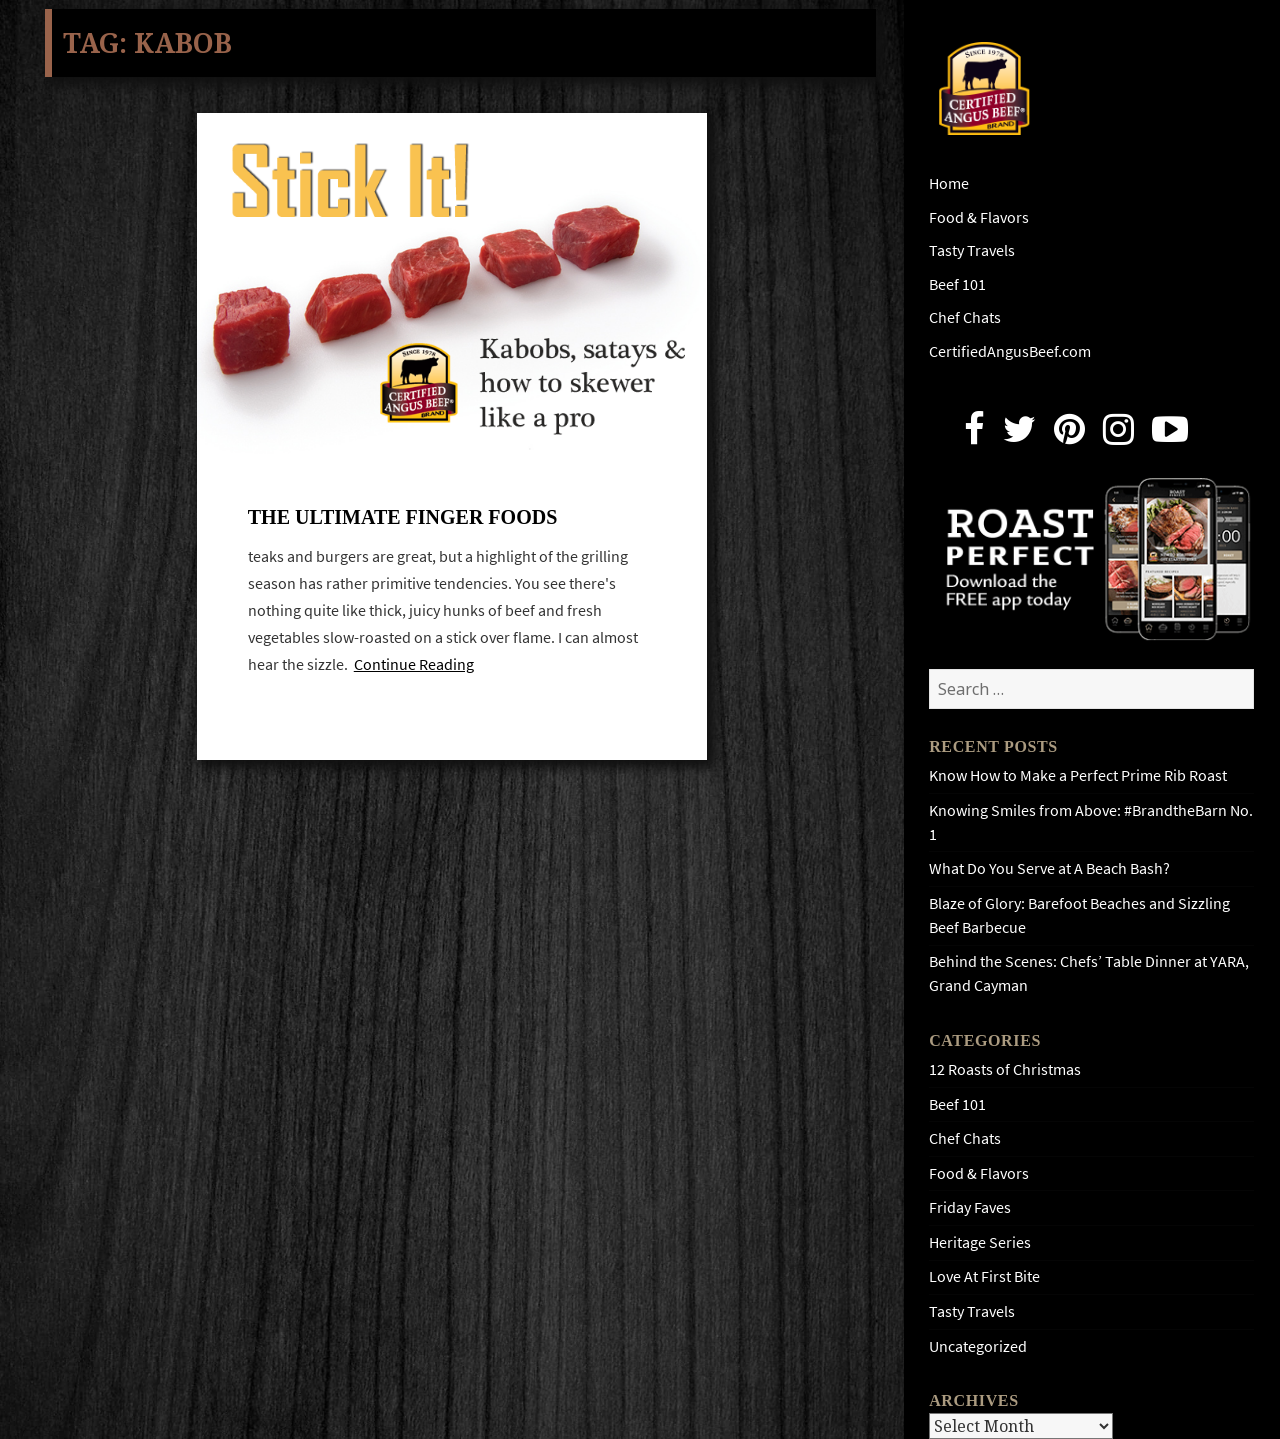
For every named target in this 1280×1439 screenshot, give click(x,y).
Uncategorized (978, 1346)
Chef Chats (965, 317)
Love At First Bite (984, 1276)
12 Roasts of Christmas (1005, 1069)
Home (949, 183)
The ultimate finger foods (403, 517)
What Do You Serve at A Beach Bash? (1049, 868)
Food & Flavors (979, 217)
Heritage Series (980, 1242)
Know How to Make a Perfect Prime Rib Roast (1078, 775)
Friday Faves (970, 1207)
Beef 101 (957, 284)
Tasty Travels (972, 250)
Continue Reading (414, 664)
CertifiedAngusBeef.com (1010, 351)
